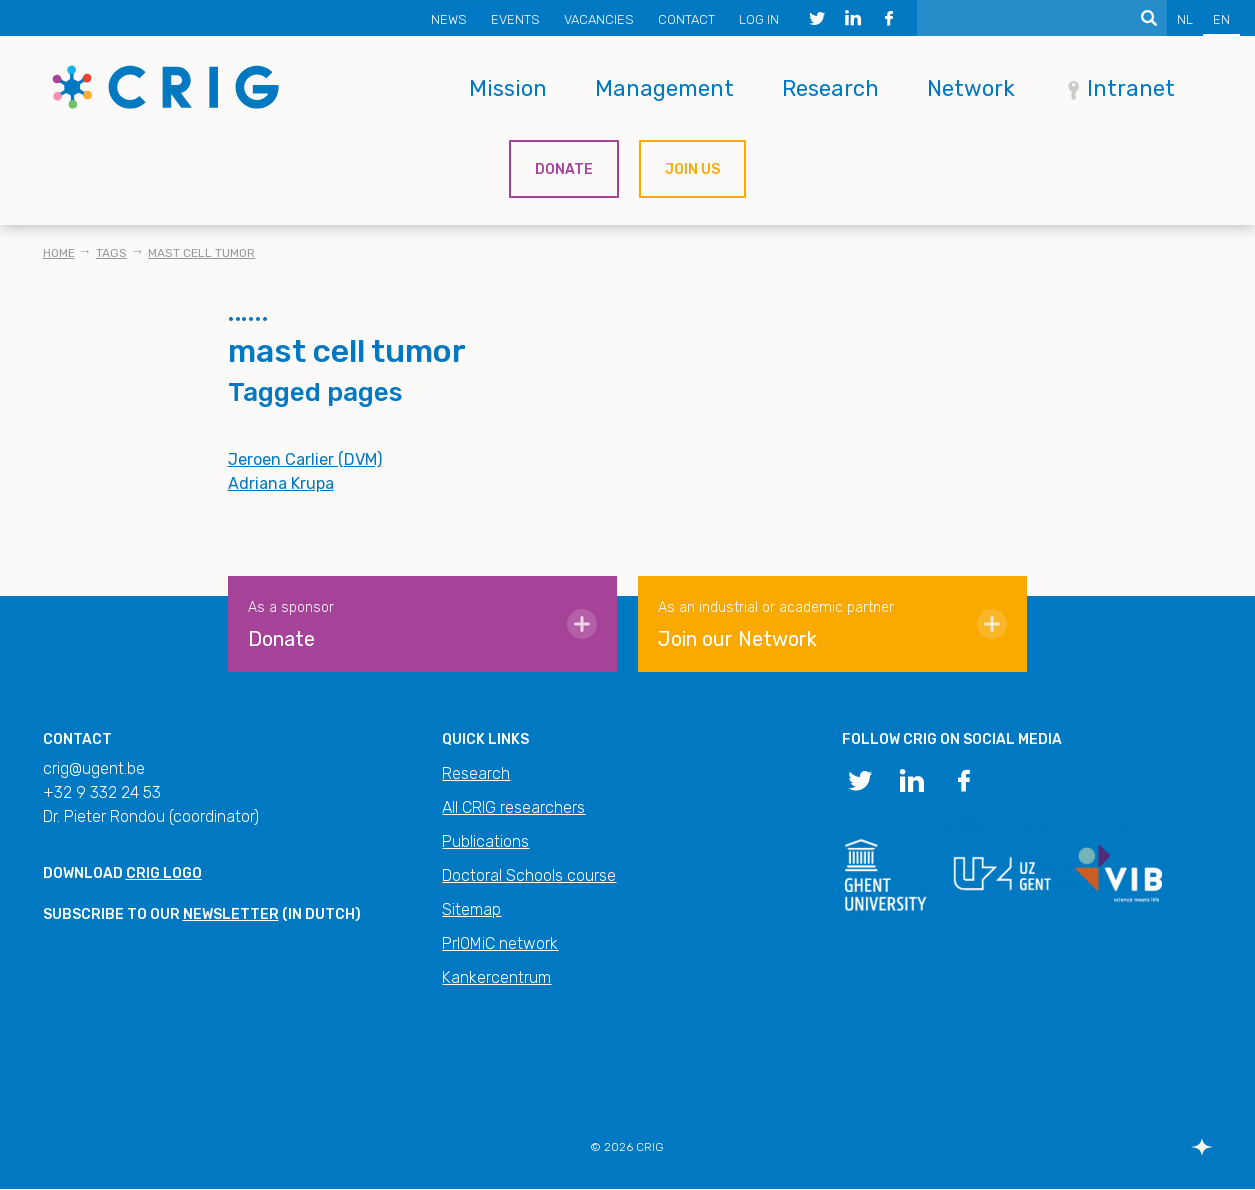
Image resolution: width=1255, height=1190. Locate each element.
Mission (508, 88)
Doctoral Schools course (529, 875)
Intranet (1131, 88)
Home (59, 253)
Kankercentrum (496, 977)
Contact (686, 19)
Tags (111, 253)
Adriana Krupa (281, 483)
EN (1221, 19)
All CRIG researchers (513, 807)
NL (1185, 19)
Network (971, 88)
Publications (485, 841)
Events (515, 19)
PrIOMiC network (500, 943)
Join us (692, 169)
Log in (759, 19)
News (449, 19)
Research (830, 88)
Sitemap (471, 909)
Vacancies (599, 19)
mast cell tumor (201, 253)
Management (664, 88)
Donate (564, 169)
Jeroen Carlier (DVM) (305, 459)
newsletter (231, 914)
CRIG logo (164, 873)
